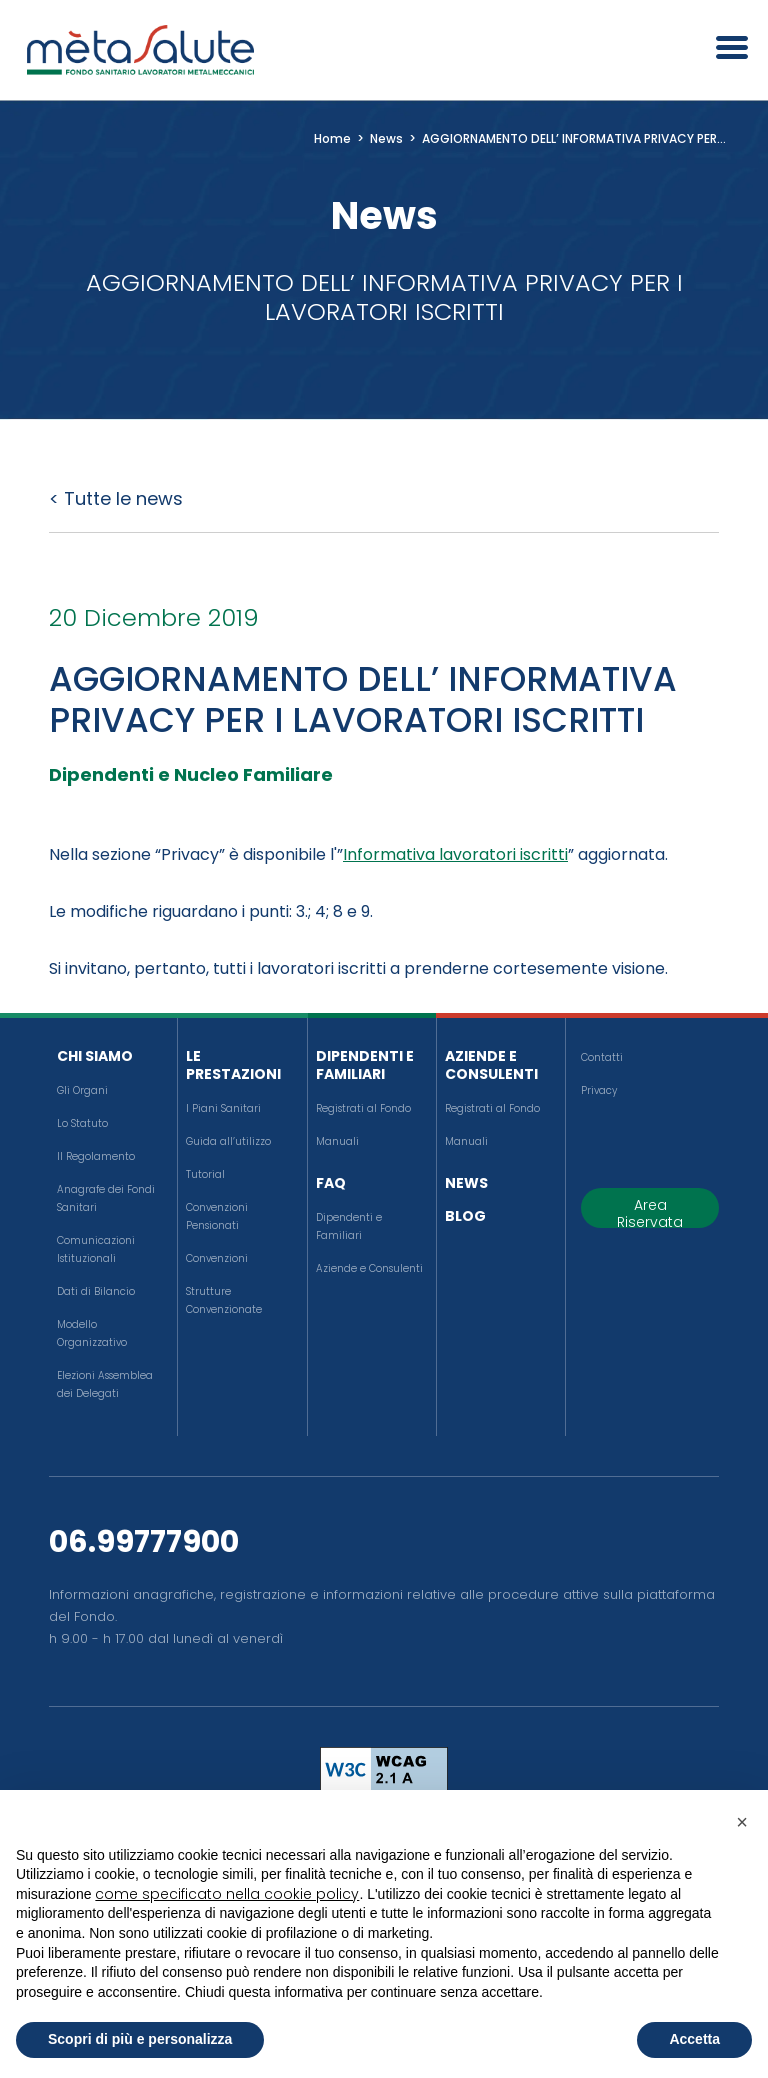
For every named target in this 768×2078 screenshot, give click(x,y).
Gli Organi (82, 1090)
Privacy (599, 1090)
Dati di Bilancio (96, 1291)
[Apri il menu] (725, 50)
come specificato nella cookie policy (227, 1894)
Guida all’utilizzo (228, 1141)
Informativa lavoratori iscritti (455, 854)
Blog (465, 1216)
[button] (742, 1822)
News (466, 1183)
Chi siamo (95, 1056)
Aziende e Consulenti (369, 1268)
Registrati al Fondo (363, 1108)
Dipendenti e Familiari (365, 1065)
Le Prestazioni (233, 1065)
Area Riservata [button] (650, 1211)
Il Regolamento (96, 1156)
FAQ (331, 1183)
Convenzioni (217, 1258)
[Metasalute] (140, 50)
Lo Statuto (82, 1123)
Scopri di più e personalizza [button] (140, 2039)
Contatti (602, 1057)
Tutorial (205, 1174)
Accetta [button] (694, 2039)
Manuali (337, 1141)
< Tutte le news (116, 498)
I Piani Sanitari (223, 1108)
